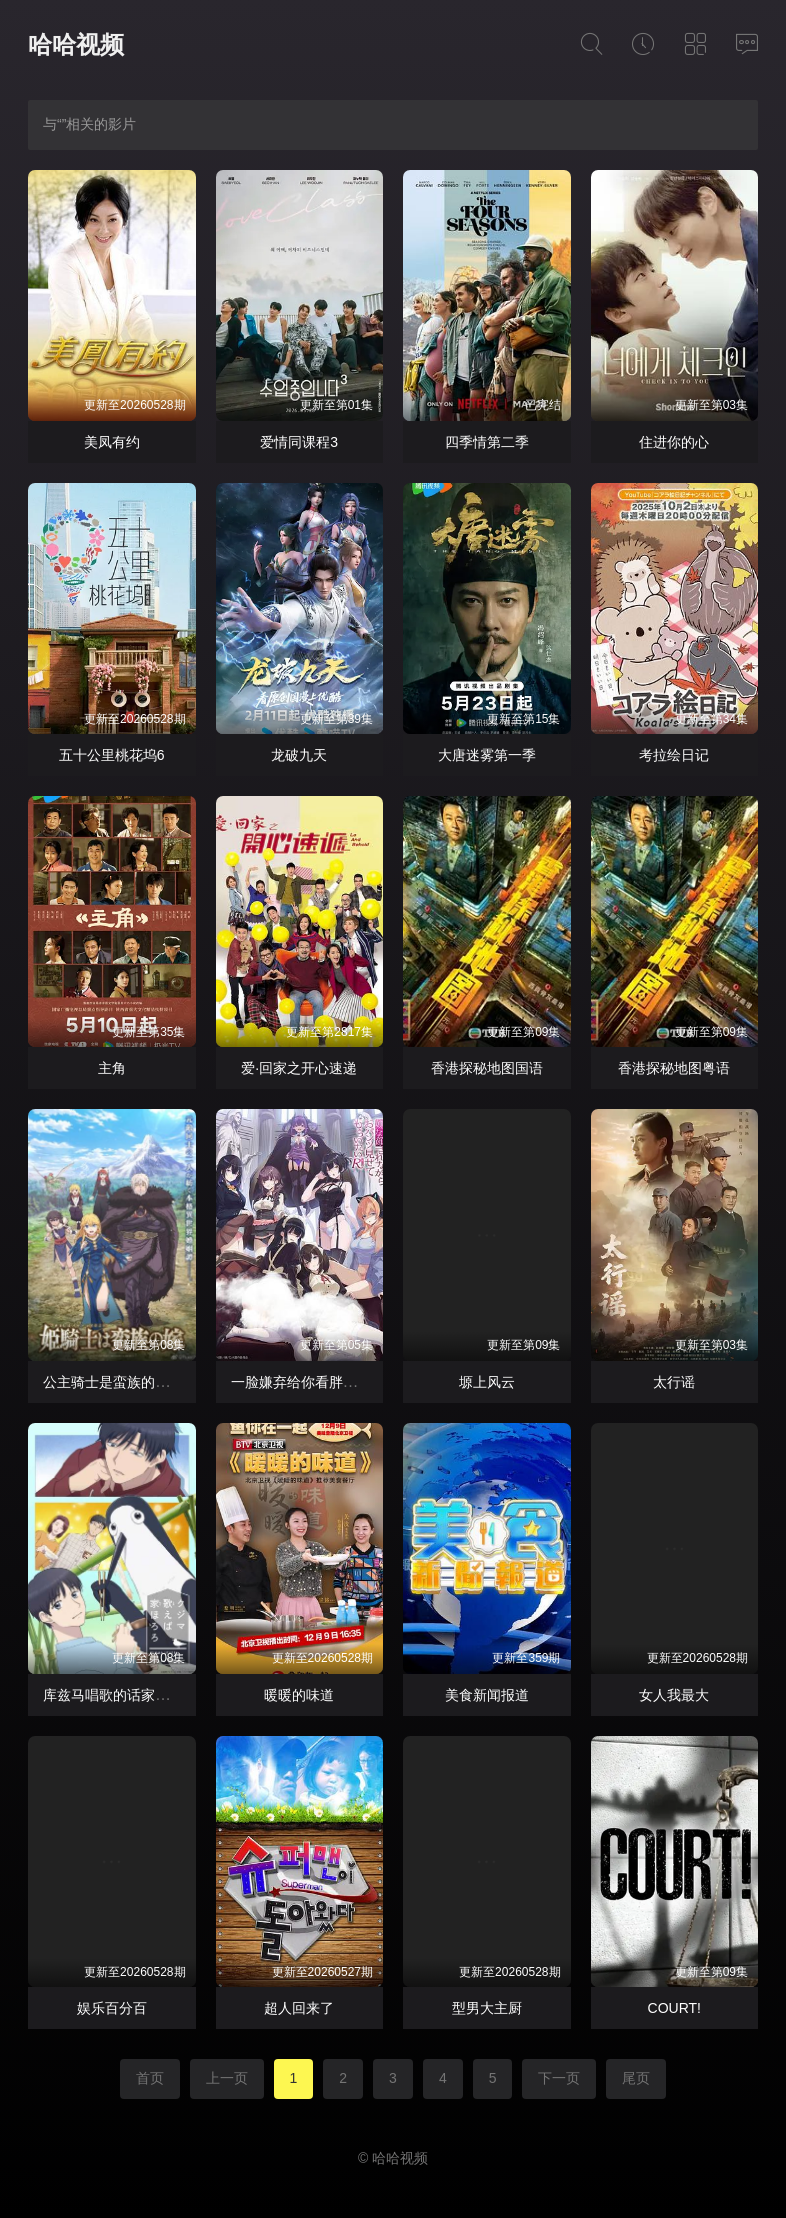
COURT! (674, 2008)
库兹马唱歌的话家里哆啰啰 (127, 1695)
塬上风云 (487, 1382)
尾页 (636, 2078)
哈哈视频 (76, 44)
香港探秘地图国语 (487, 1068)
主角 (112, 1068)
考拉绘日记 (674, 755)
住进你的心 (674, 442)
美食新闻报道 (487, 1695)
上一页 (227, 2078)
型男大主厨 (487, 2008)
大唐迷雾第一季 (487, 755)
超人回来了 (299, 2008)
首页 (150, 2078)
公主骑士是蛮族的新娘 (113, 1382)
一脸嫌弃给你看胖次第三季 (315, 1382)
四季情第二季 (487, 442)
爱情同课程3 (299, 442)
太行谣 (674, 1382)
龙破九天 (299, 755)
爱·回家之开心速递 (299, 1068)
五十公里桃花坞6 (112, 755)
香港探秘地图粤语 (674, 1068)
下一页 (559, 2078)
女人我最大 (674, 1695)
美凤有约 (112, 442)
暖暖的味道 (299, 1695)
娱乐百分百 (112, 2008)
